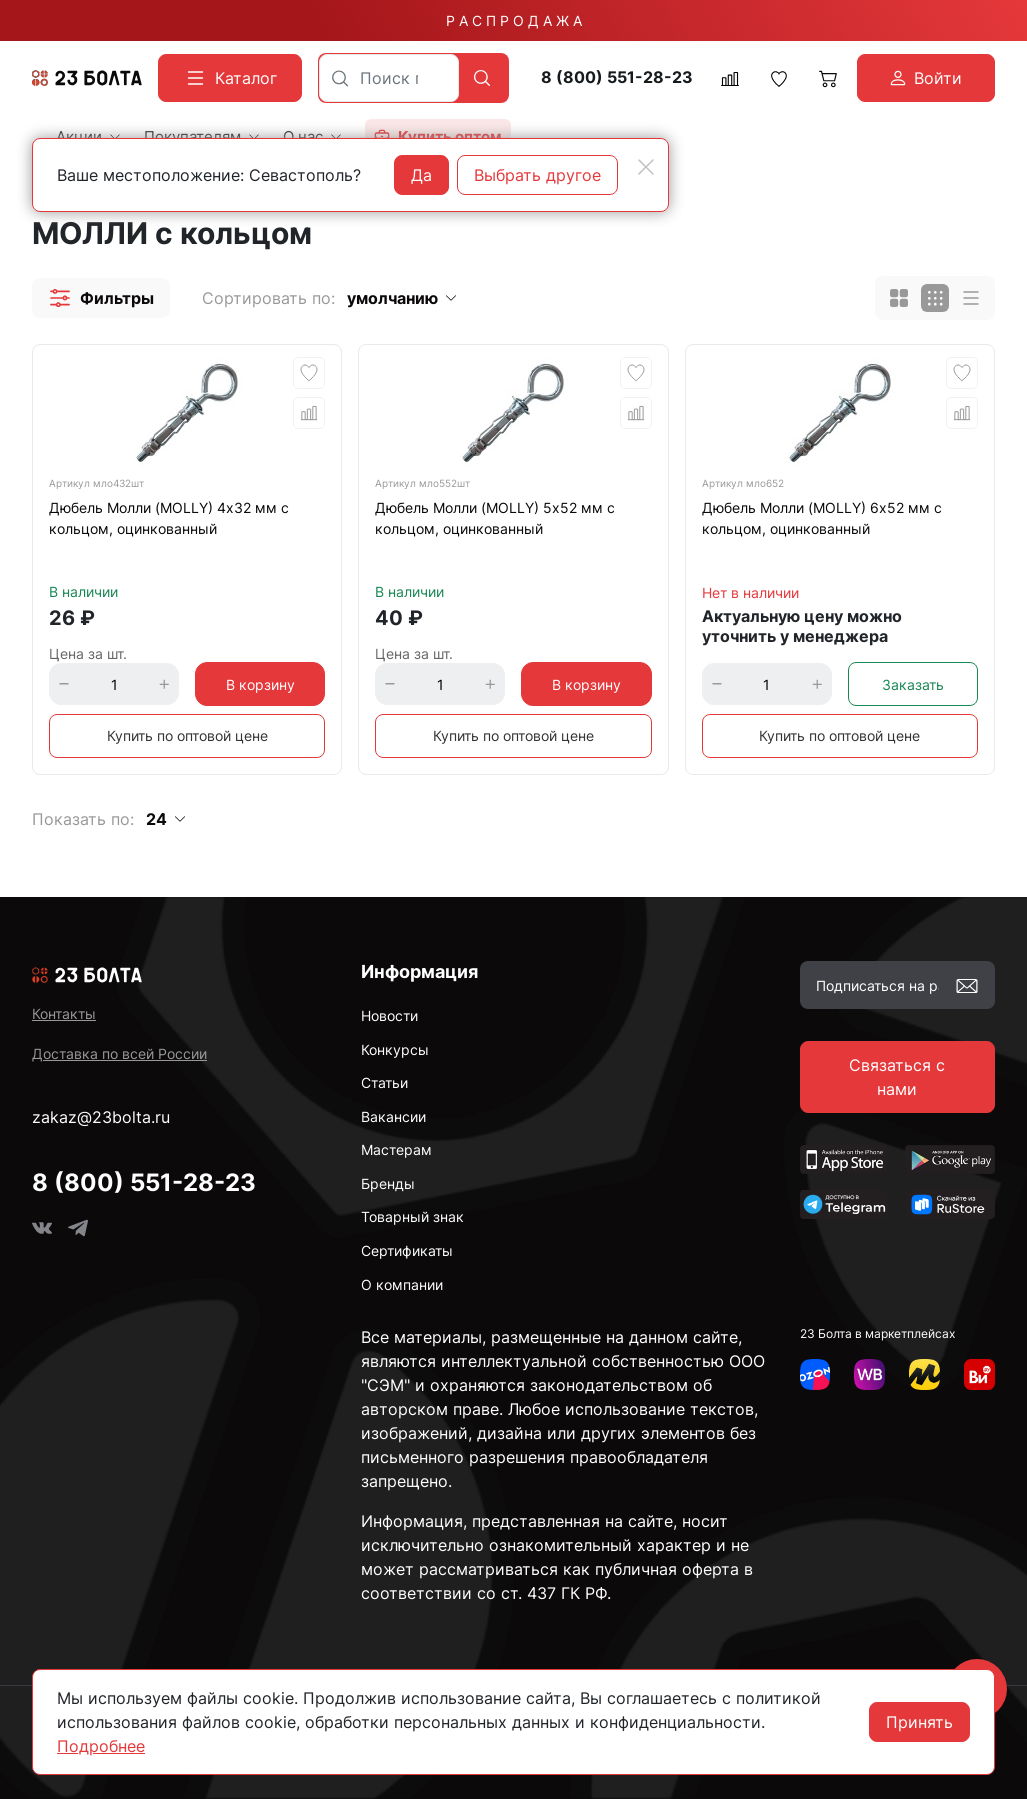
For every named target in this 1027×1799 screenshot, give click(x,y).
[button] (101, 298)
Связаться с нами (897, 1077)
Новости (389, 1015)
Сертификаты (407, 1250)
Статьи (384, 1082)
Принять (919, 1722)
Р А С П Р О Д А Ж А (514, 20)
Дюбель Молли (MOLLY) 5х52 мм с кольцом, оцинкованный (495, 518)
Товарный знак (412, 1216)
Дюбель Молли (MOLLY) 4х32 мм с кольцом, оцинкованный (169, 518)
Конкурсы (395, 1049)
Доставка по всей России (119, 1053)
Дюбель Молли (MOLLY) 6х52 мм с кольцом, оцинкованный (822, 518)
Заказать (913, 684)
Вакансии (393, 1116)
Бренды (388, 1183)
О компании (402, 1284)
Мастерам (396, 1149)
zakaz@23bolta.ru (101, 1117)
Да (421, 175)
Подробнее (101, 1746)
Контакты (64, 1013)
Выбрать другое (537, 175)
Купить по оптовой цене (187, 735)
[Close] (646, 167)
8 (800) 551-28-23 (617, 77)
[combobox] (389, 78)
